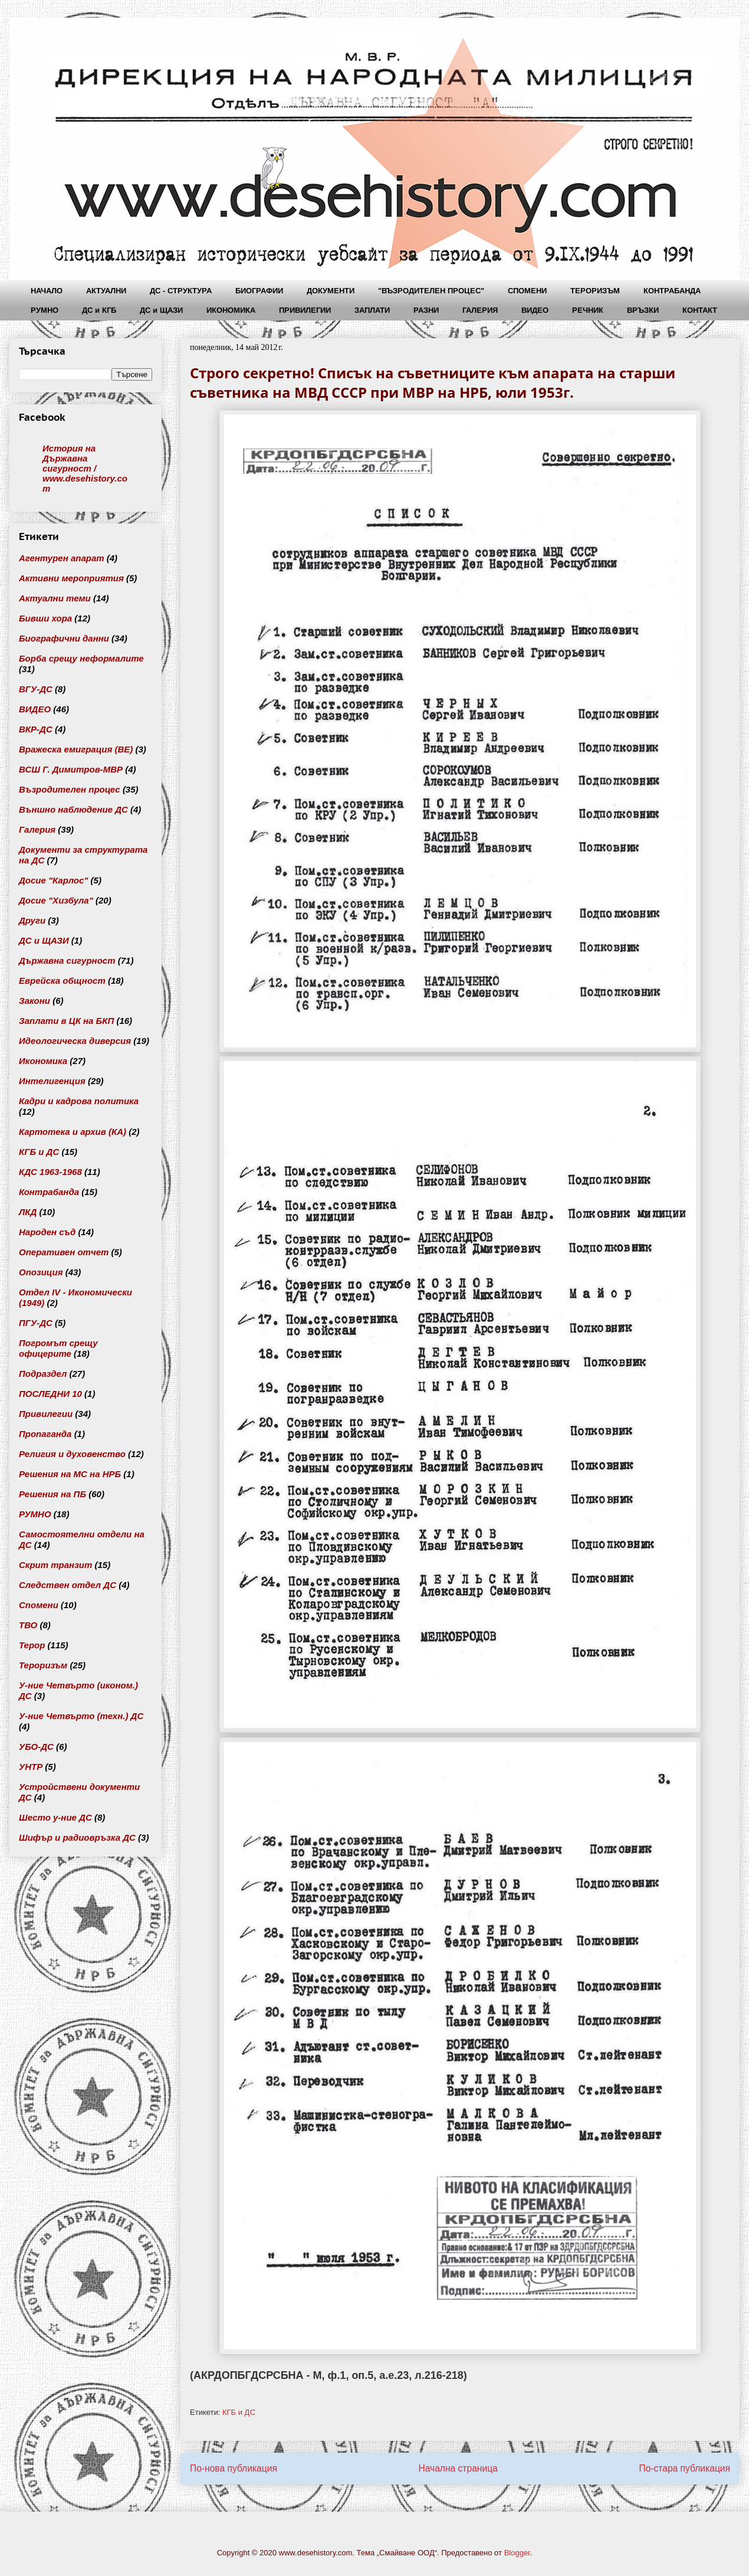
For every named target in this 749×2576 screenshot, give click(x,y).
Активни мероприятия (71, 578)
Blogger (517, 2552)
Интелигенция (52, 1081)
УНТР (30, 1767)
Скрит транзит (55, 1565)
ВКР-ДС (35, 729)
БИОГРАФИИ (259, 290)
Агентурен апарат (61, 558)
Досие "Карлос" (53, 880)
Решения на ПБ (52, 1494)
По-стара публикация (684, 2468)
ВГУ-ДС (35, 689)
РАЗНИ (426, 310)
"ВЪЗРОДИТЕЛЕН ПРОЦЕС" (431, 290)
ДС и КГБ (99, 310)
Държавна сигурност (67, 960)
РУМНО (44, 310)
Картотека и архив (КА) (72, 1132)
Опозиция (41, 1272)
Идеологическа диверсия (75, 1041)
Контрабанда (49, 1192)
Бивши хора (45, 618)
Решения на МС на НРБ (70, 1474)
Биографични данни (64, 638)
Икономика (43, 1061)
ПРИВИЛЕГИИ (305, 310)
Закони (34, 1001)
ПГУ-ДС (35, 1323)
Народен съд (47, 1232)
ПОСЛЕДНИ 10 (50, 1394)
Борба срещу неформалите (81, 658)
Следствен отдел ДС (67, 1585)
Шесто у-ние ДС (55, 1817)
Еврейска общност (62, 981)
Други (32, 920)
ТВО (28, 1625)
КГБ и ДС (238, 2412)
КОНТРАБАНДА (672, 290)
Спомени (38, 1605)
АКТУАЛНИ (106, 290)
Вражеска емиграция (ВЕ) (76, 749)
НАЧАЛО (47, 290)
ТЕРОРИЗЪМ (595, 290)
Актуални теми (55, 598)
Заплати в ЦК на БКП (66, 1021)
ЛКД (28, 1212)
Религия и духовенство (72, 1454)
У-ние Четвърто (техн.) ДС (81, 1716)
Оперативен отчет (64, 1252)
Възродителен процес (69, 789)
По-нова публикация (233, 2468)
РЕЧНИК (587, 310)
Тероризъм (43, 1665)
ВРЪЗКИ (643, 310)
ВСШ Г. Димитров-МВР (71, 769)
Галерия (37, 829)
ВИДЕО (534, 310)
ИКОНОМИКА (230, 310)
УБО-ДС (36, 1747)
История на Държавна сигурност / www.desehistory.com (84, 468)
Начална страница (457, 2468)
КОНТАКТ (699, 310)
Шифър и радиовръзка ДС (77, 1837)
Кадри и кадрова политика (79, 1101)
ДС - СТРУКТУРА (181, 290)
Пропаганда (45, 1434)
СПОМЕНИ (527, 290)
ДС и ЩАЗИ (161, 310)
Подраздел (43, 1374)
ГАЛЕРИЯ (480, 310)
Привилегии (46, 1414)
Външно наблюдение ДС (73, 809)
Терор (32, 1645)
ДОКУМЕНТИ (330, 290)
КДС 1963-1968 (50, 1172)
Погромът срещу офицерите (58, 1348)
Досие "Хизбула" (56, 900)
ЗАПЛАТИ (372, 310)
